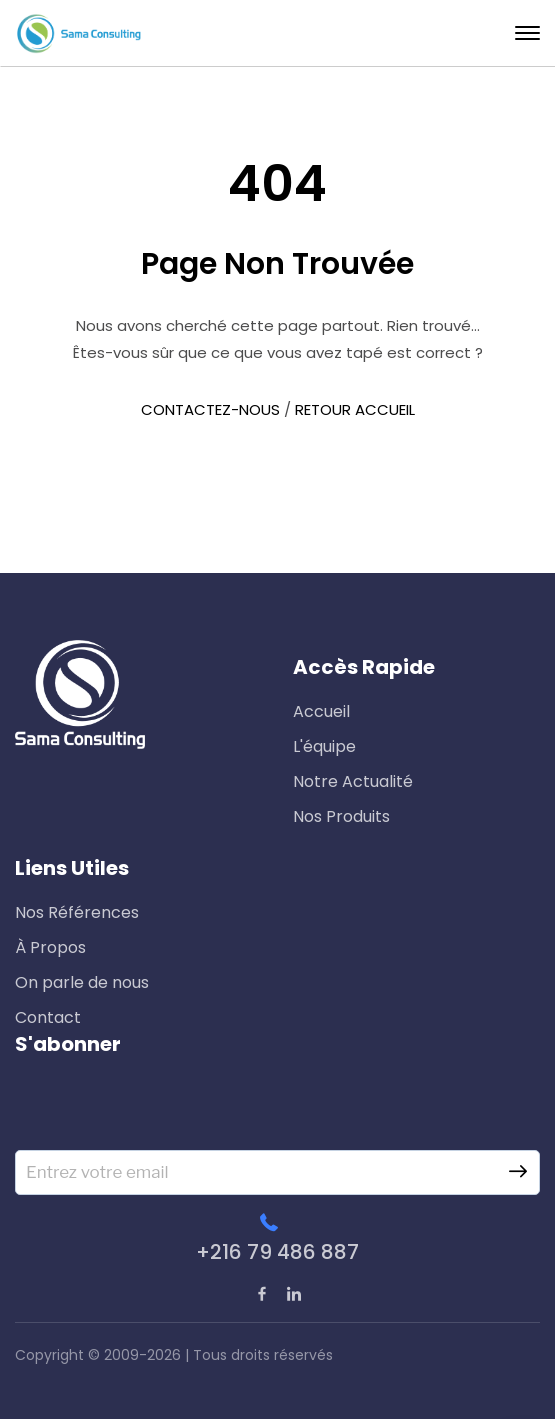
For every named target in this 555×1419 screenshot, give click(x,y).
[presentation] (167, 1111)
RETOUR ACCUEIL (355, 409)
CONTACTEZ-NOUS (210, 409)
